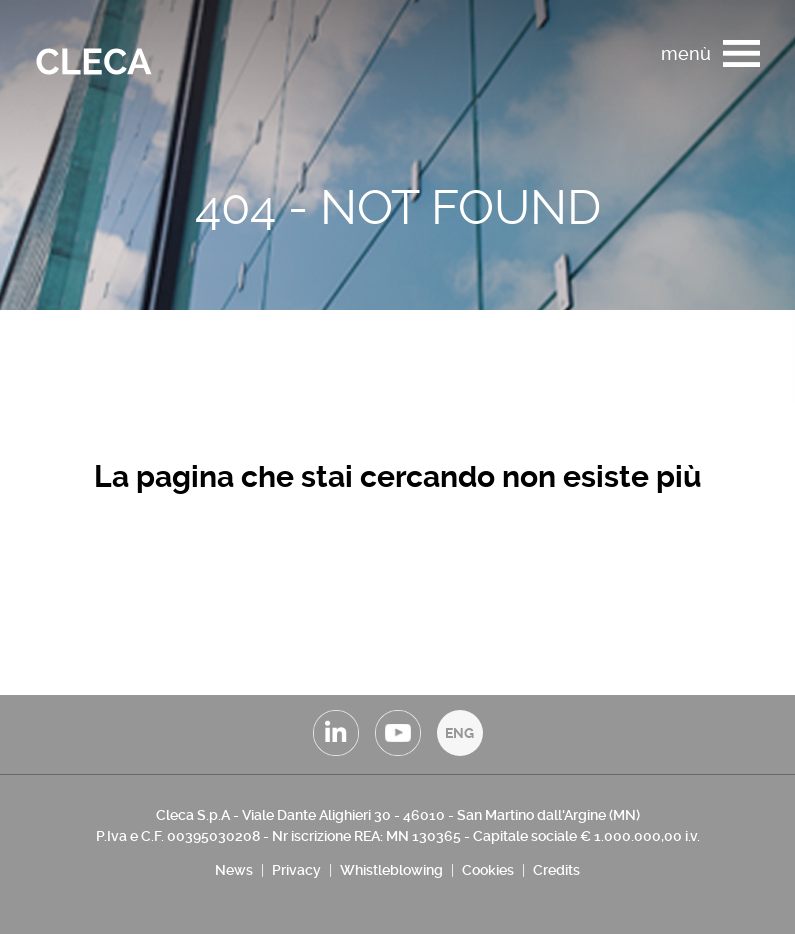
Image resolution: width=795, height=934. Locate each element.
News (234, 870)
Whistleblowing (391, 870)
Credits (556, 870)
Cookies (488, 870)
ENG (459, 733)
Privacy (296, 870)
